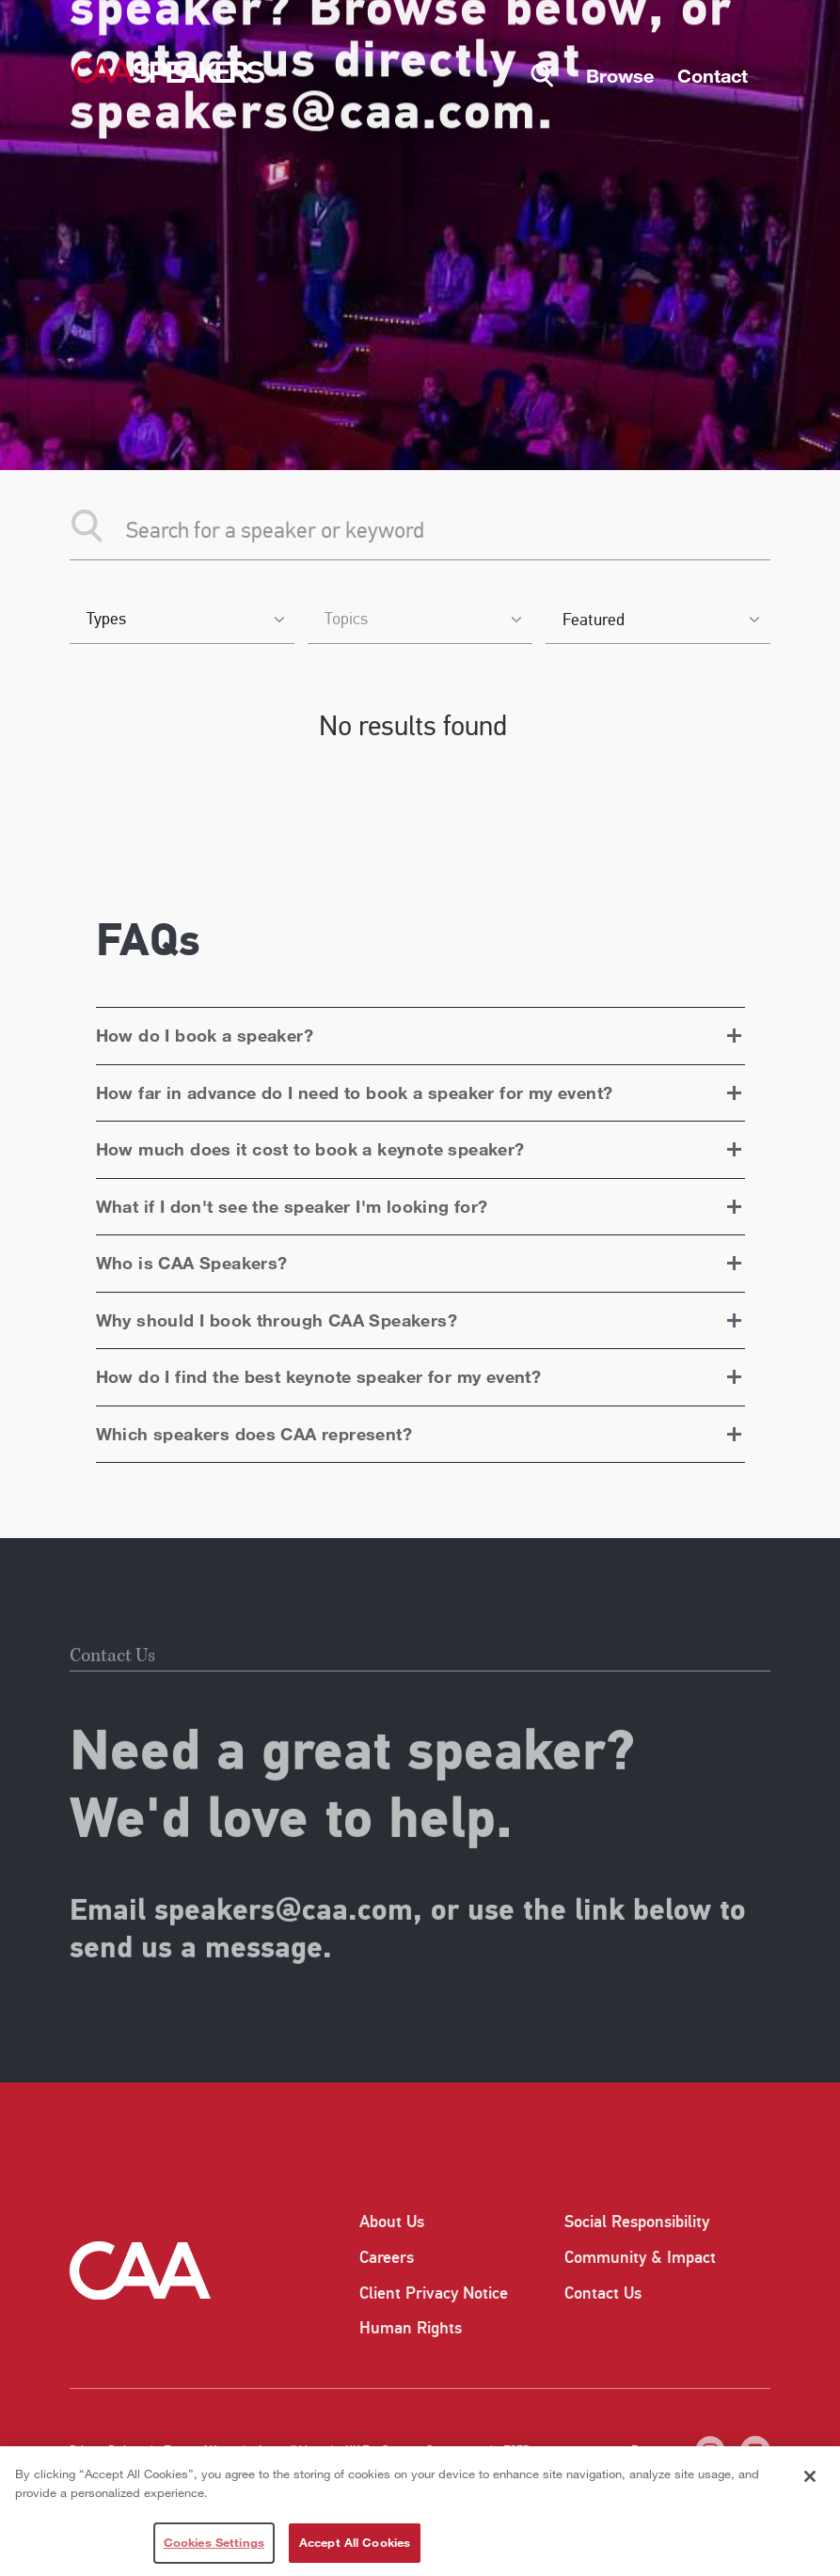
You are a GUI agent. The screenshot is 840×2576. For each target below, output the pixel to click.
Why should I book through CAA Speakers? (277, 1320)
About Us (391, 2221)
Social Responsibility (636, 2221)
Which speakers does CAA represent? (254, 1433)
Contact (712, 75)
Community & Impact (640, 2257)
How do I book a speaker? (205, 1035)
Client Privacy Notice (433, 2293)
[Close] (810, 2476)
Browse (620, 75)
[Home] (168, 70)
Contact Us (603, 2293)
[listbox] (658, 621)
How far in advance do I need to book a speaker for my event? (354, 1092)
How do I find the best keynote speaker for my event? (319, 1376)
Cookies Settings (214, 2542)
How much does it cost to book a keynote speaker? (310, 1149)
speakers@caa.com (283, 1947)
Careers (386, 2257)
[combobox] (182, 621)
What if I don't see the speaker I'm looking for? (292, 1206)
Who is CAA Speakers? (192, 1262)
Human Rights (410, 2327)
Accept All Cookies (354, 2542)
